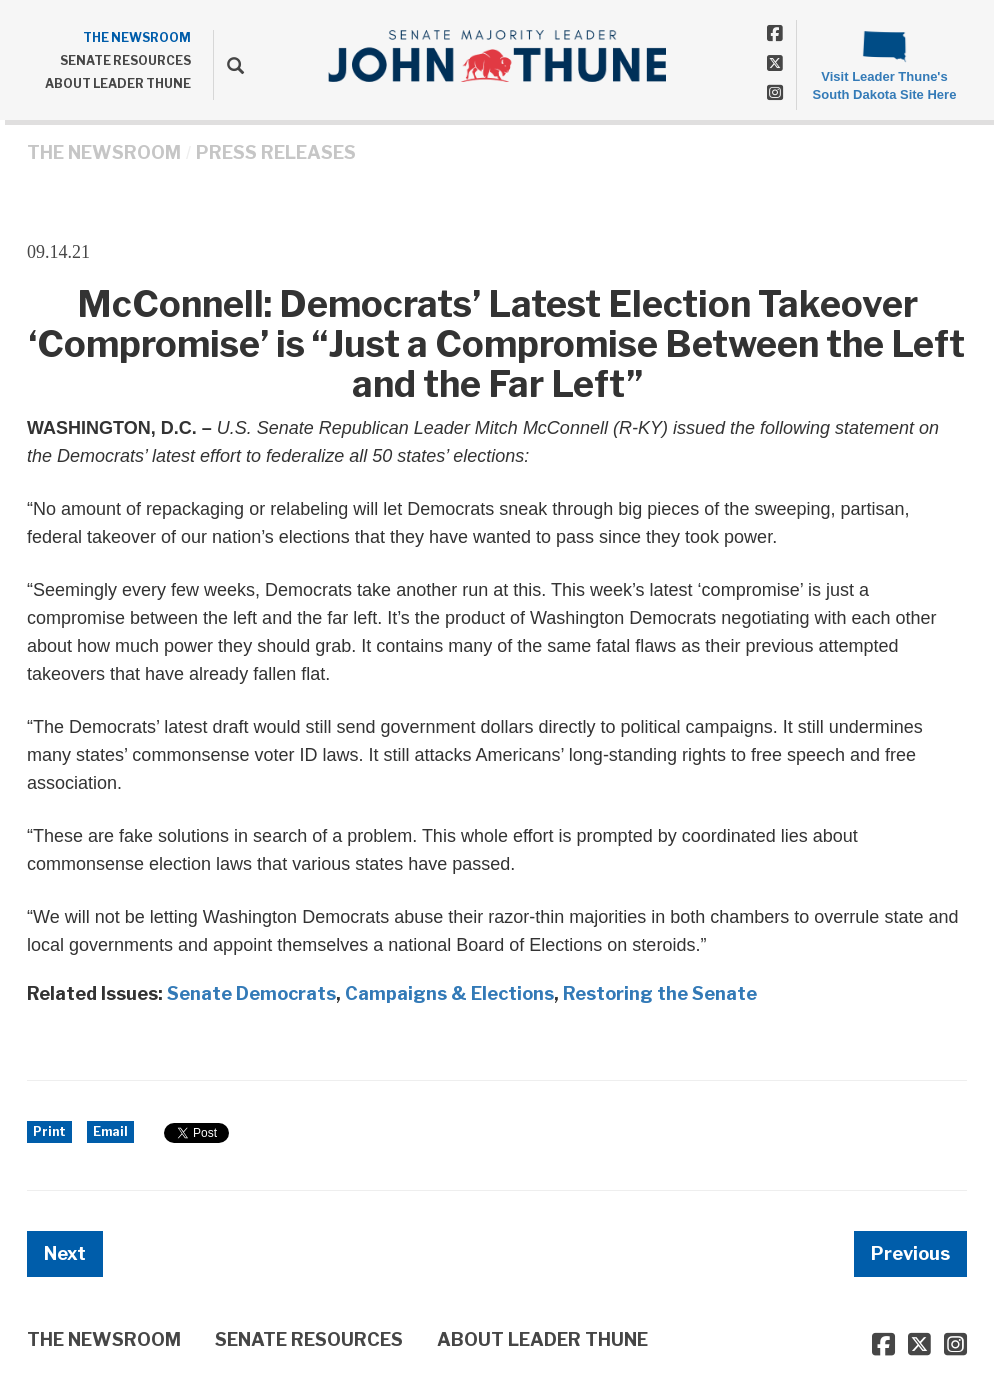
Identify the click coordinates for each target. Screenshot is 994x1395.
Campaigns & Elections (449, 993)
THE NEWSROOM (137, 37)
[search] (228, 65)
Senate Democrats (251, 993)
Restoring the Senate (660, 993)
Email (110, 1131)
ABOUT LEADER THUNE (118, 83)
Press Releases (276, 152)
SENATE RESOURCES (125, 60)
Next (65, 1253)
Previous (910, 1253)
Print (49, 1131)
